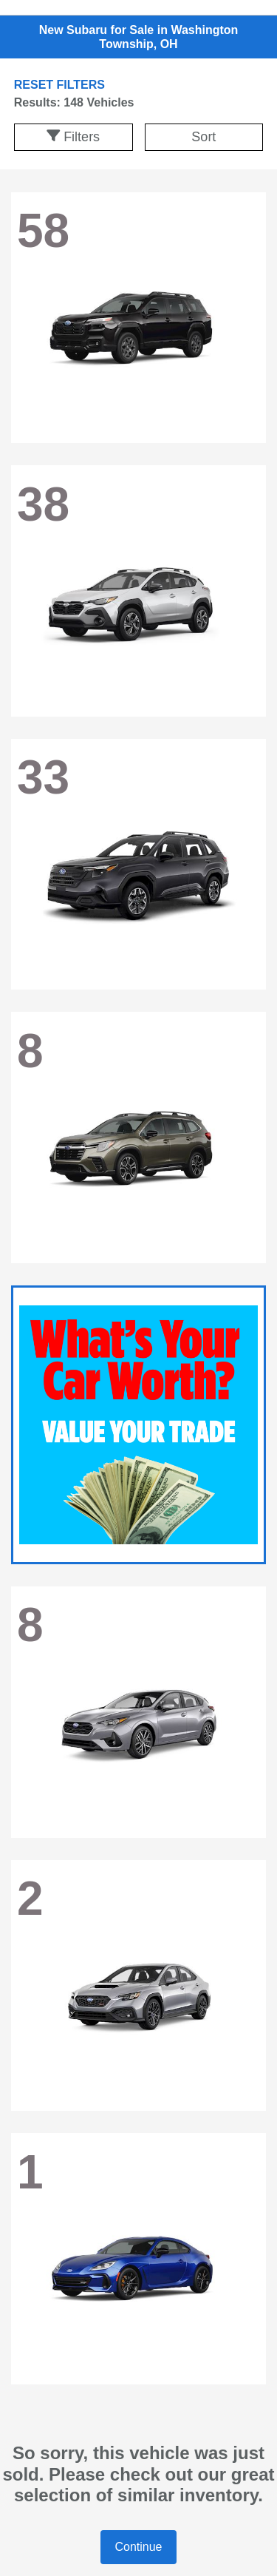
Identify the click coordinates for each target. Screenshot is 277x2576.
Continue (138, 2546)
